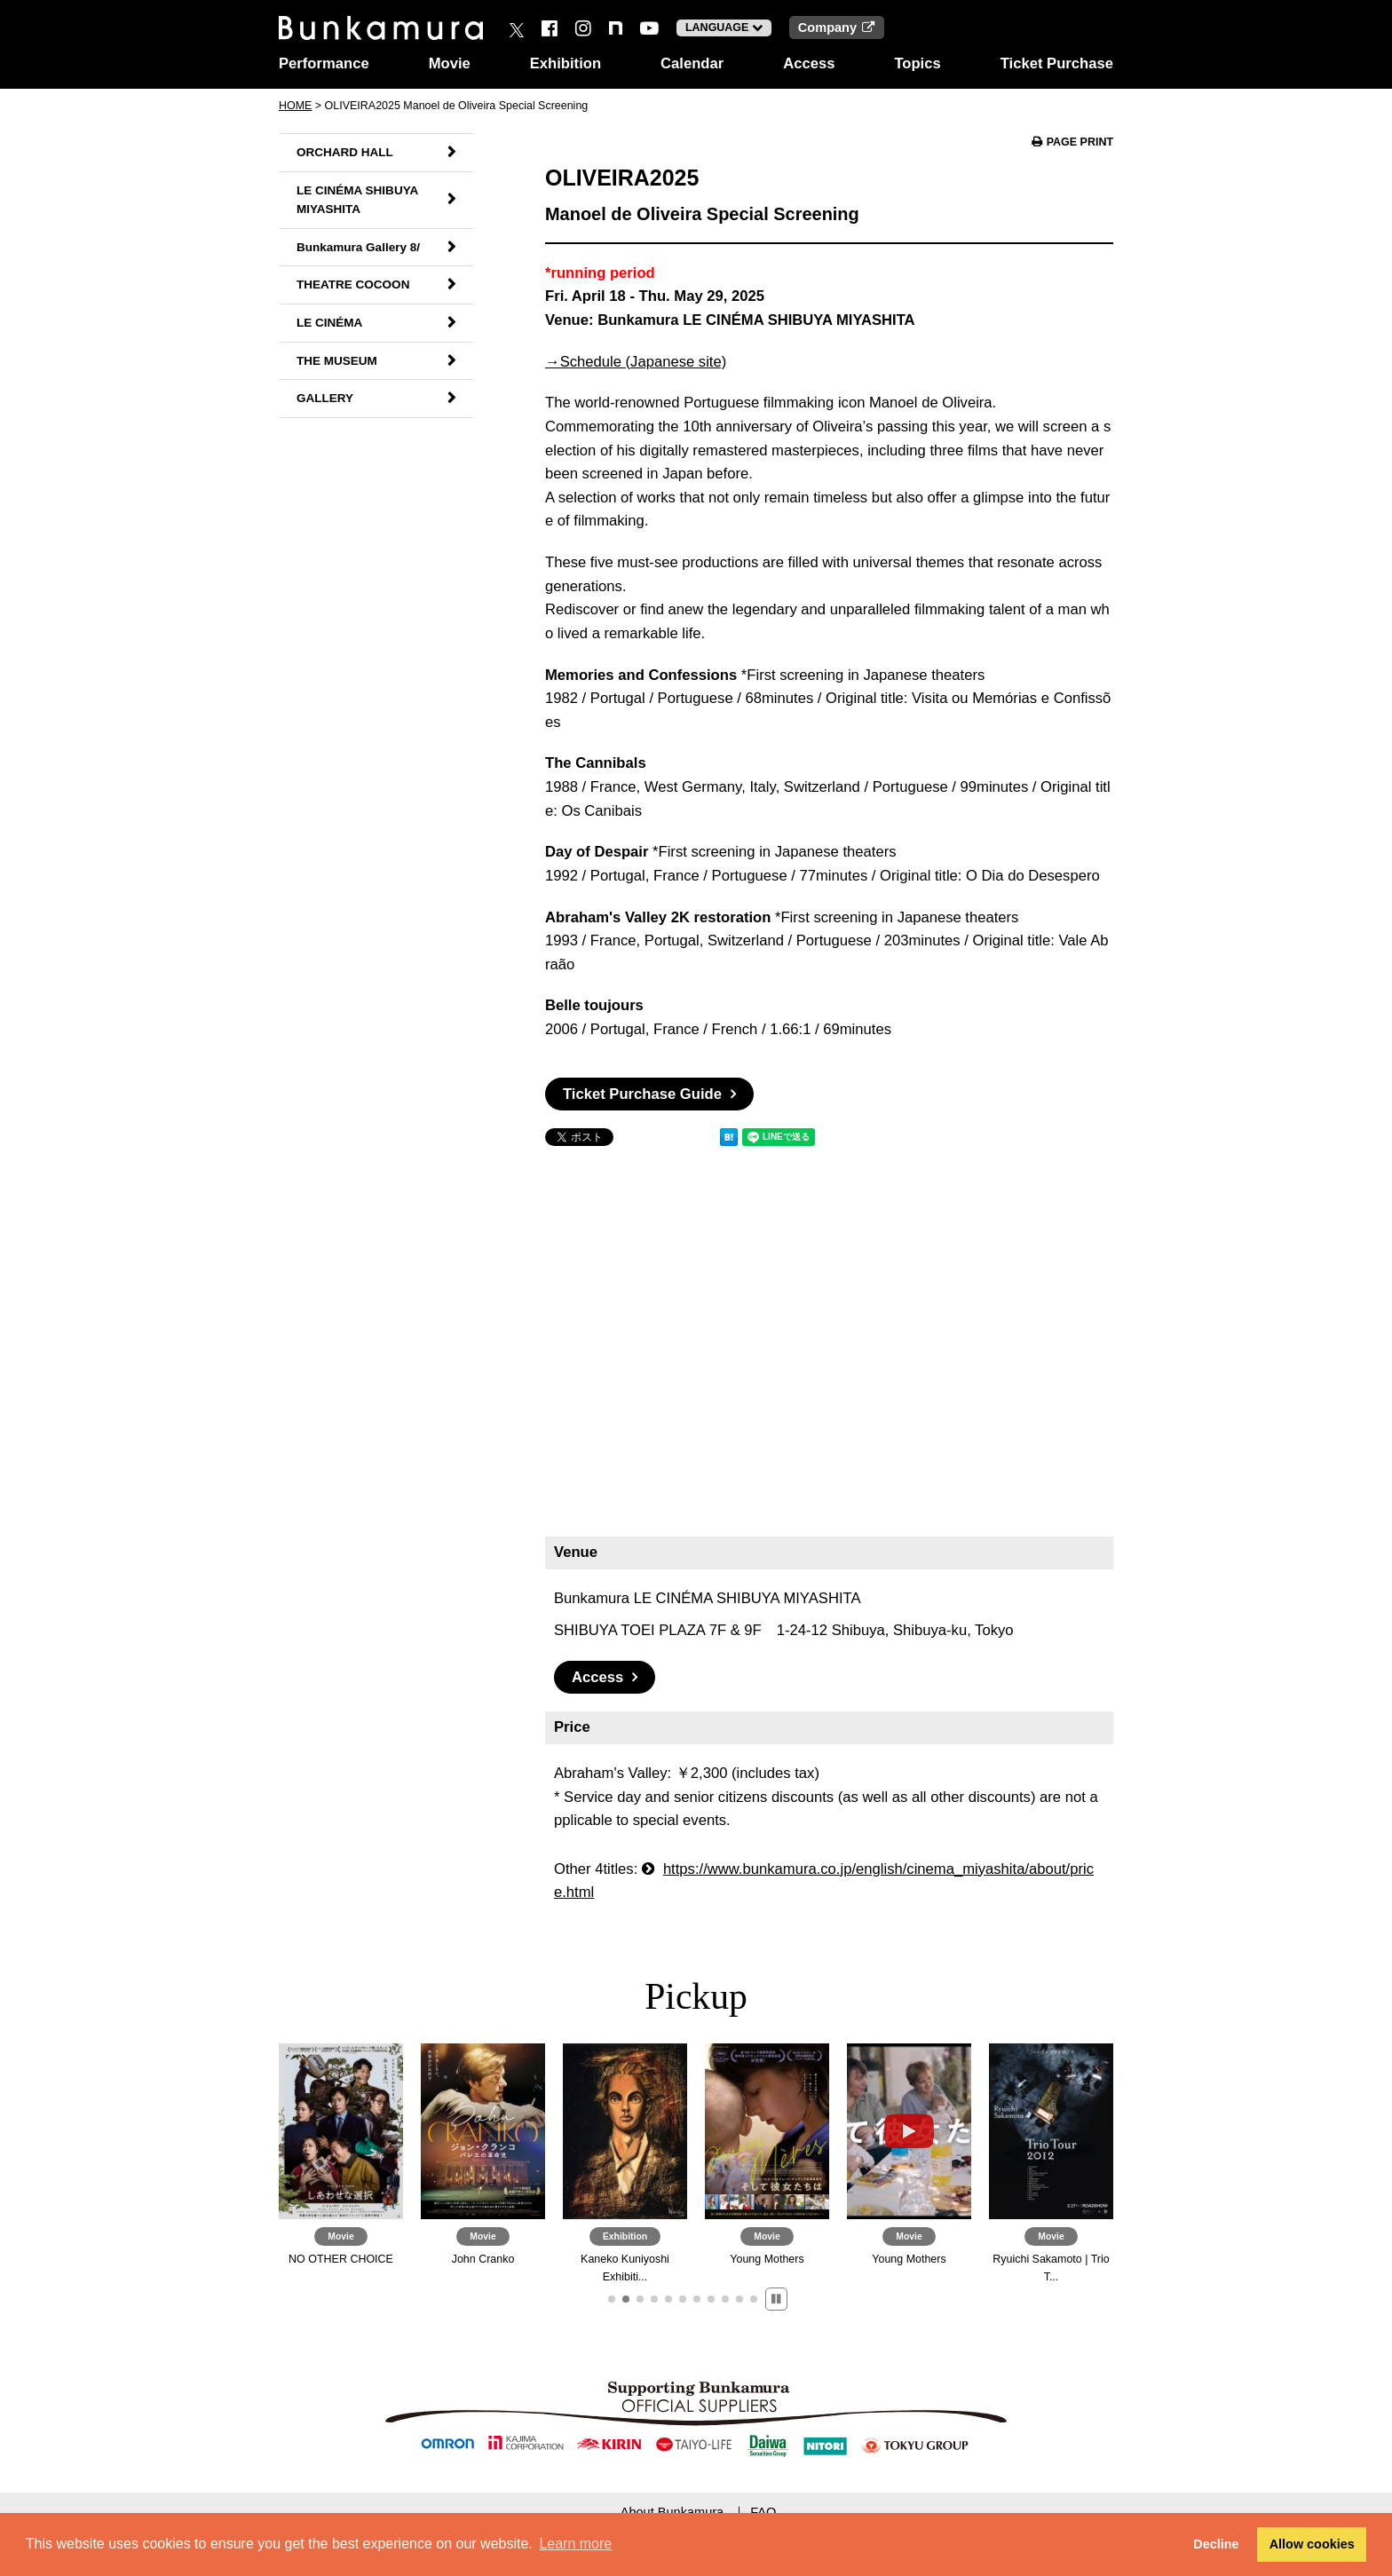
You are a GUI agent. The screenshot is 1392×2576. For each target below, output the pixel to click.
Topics (917, 63)
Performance (324, 63)
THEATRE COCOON (353, 284)
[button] (611, 2299)
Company (836, 27)
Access (808, 63)
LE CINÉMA (329, 322)
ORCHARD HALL (345, 152)
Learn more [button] (575, 2543)
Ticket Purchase (1056, 63)
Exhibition (565, 63)
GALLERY (325, 398)
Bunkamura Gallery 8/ (358, 247)
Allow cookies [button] (1312, 2544)
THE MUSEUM (337, 360)
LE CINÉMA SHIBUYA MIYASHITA (357, 200)
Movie (450, 63)
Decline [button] (1215, 2544)
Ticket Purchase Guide (642, 1094)
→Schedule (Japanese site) (635, 361)
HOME (295, 105)
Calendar (692, 63)
